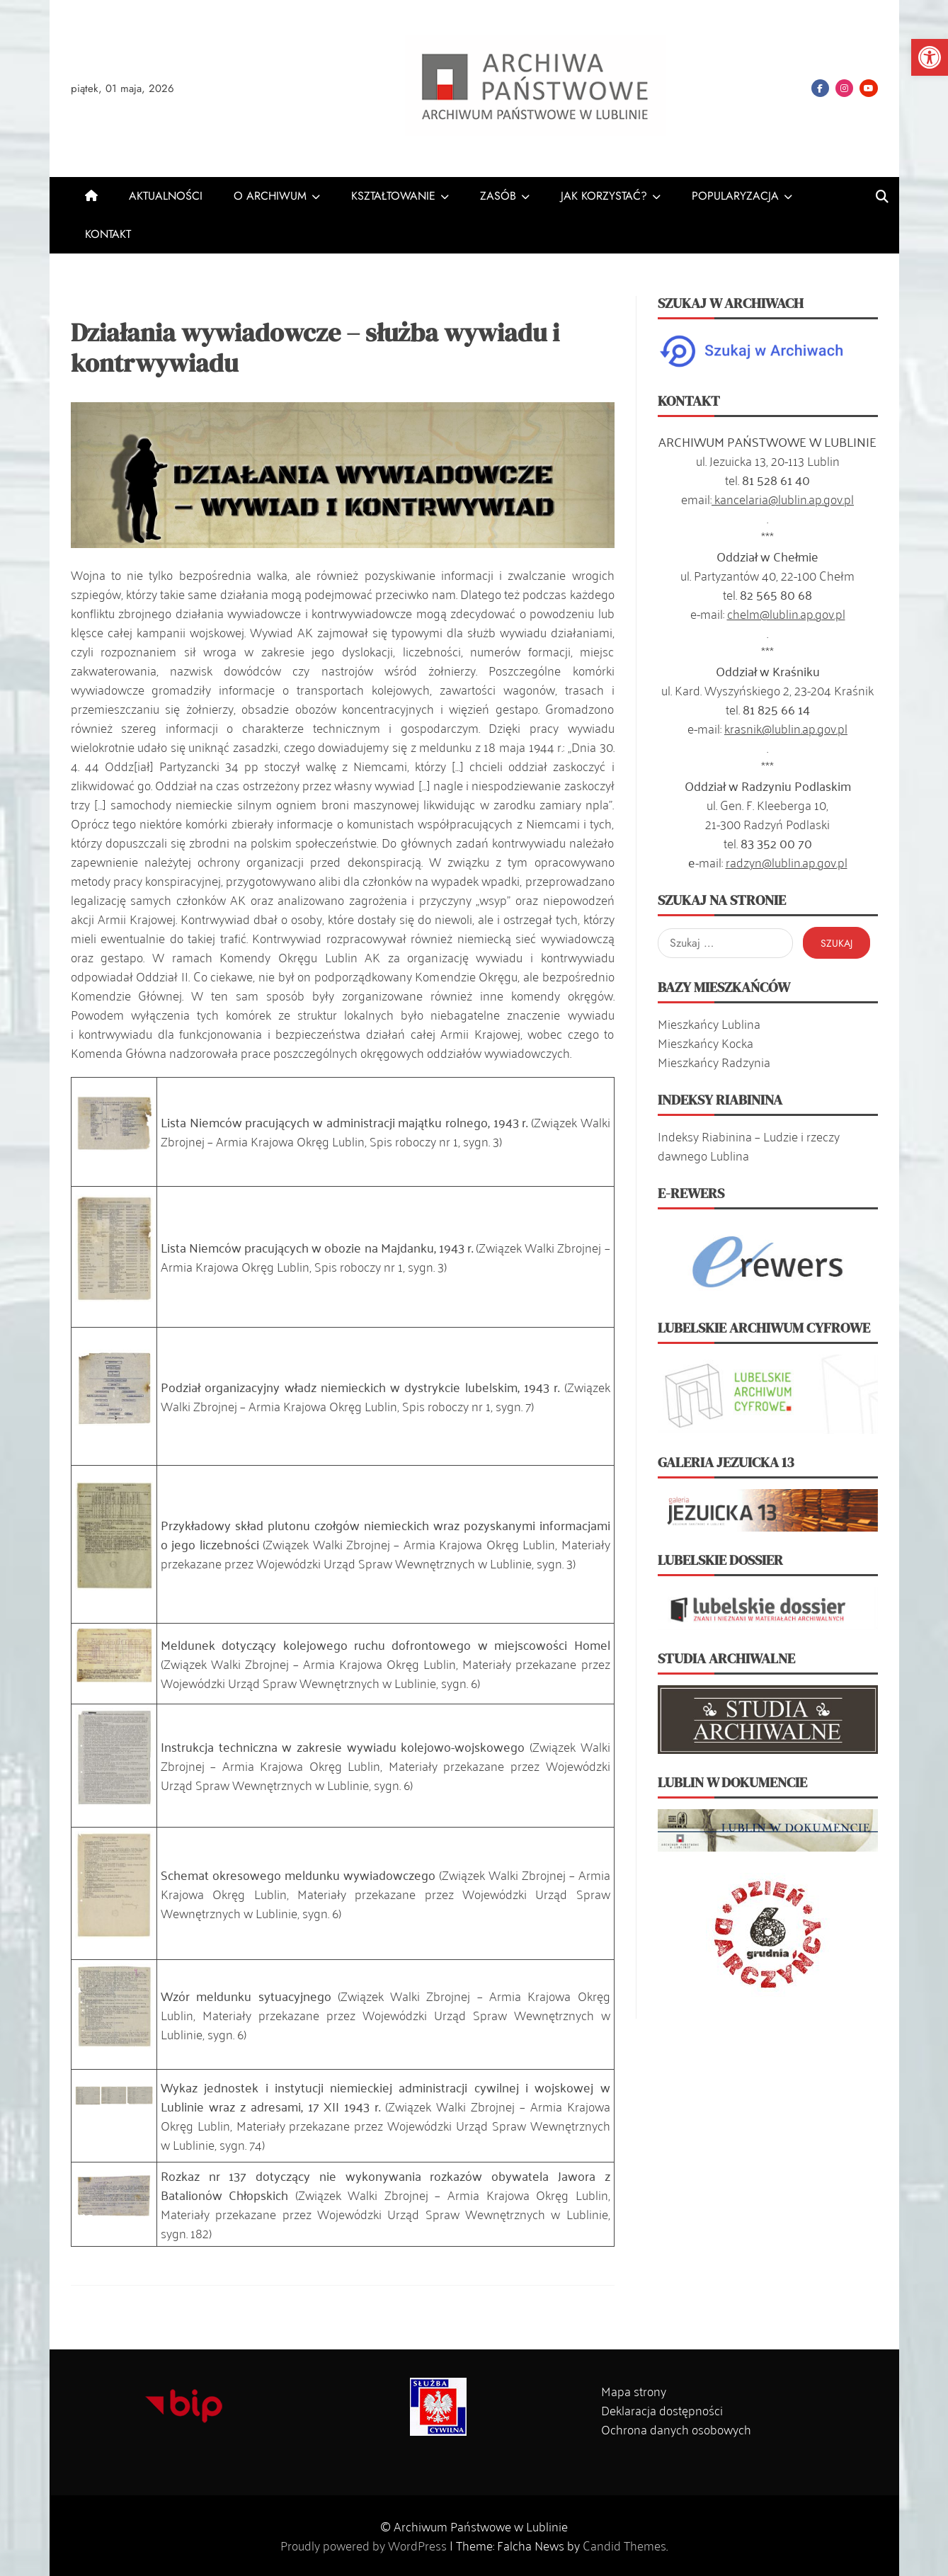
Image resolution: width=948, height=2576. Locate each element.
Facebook (820, 88)
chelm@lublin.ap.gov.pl (786, 613)
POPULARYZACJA (735, 196)
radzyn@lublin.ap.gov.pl (786, 861)
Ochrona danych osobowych (676, 2428)
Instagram (844, 88)
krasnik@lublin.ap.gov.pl (785, 728)
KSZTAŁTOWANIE (393, 196)
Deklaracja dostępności (662, 2409)
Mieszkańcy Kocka (705, 1042)
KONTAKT (108, 234)
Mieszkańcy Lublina (709, 1023)
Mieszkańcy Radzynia (714, 1061)
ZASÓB (498, 196)
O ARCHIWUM (270, 196)
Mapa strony (633, 2390)
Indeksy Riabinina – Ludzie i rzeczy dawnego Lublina (749, 1145)
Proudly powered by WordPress (365, 2545)
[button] (929, 57)
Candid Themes (624, 2545)
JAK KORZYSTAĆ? (604, 196)
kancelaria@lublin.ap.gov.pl (783, 498)
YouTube (869, 88)
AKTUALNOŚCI (165, 196)
